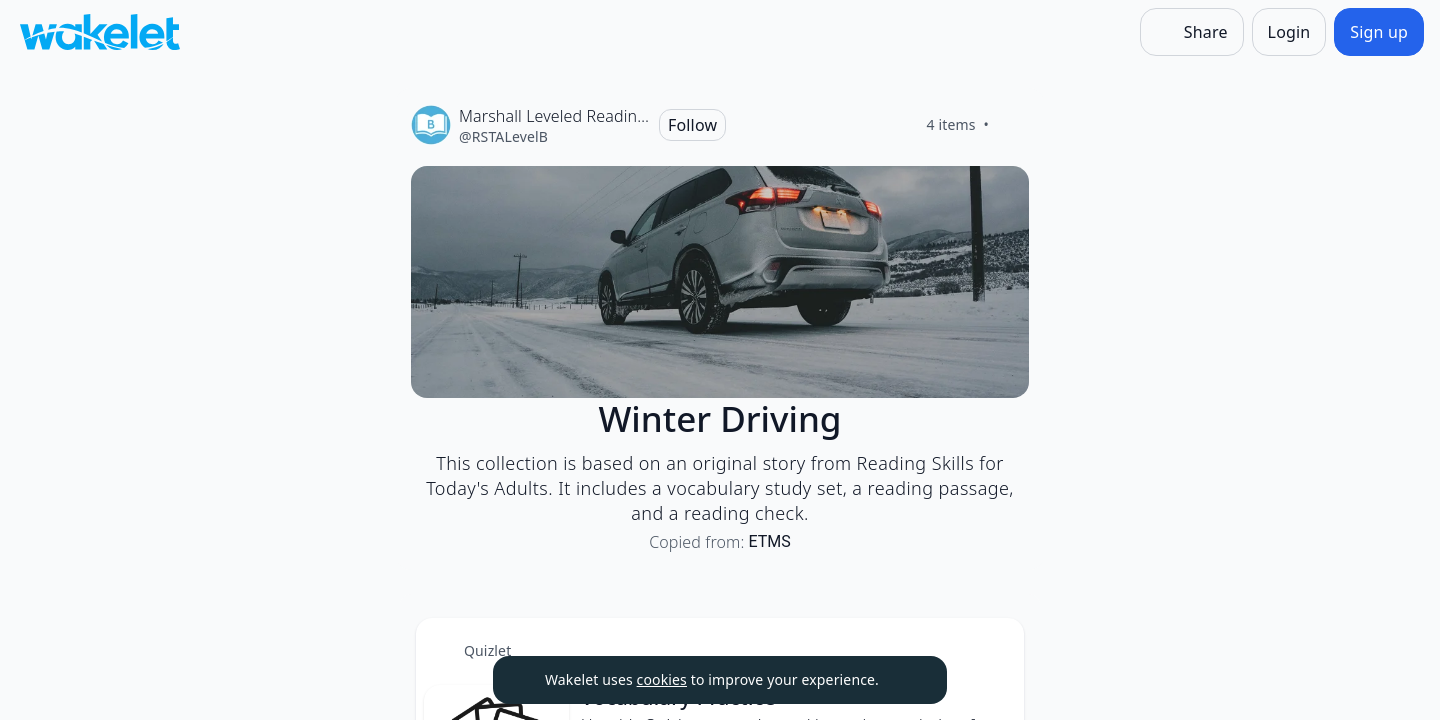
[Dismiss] (907, 680)
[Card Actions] (992, 650)
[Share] (1192, 32)
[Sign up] (1379, 32)
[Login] (1289, 32)
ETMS (770, 541)
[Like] (1013, 125)
